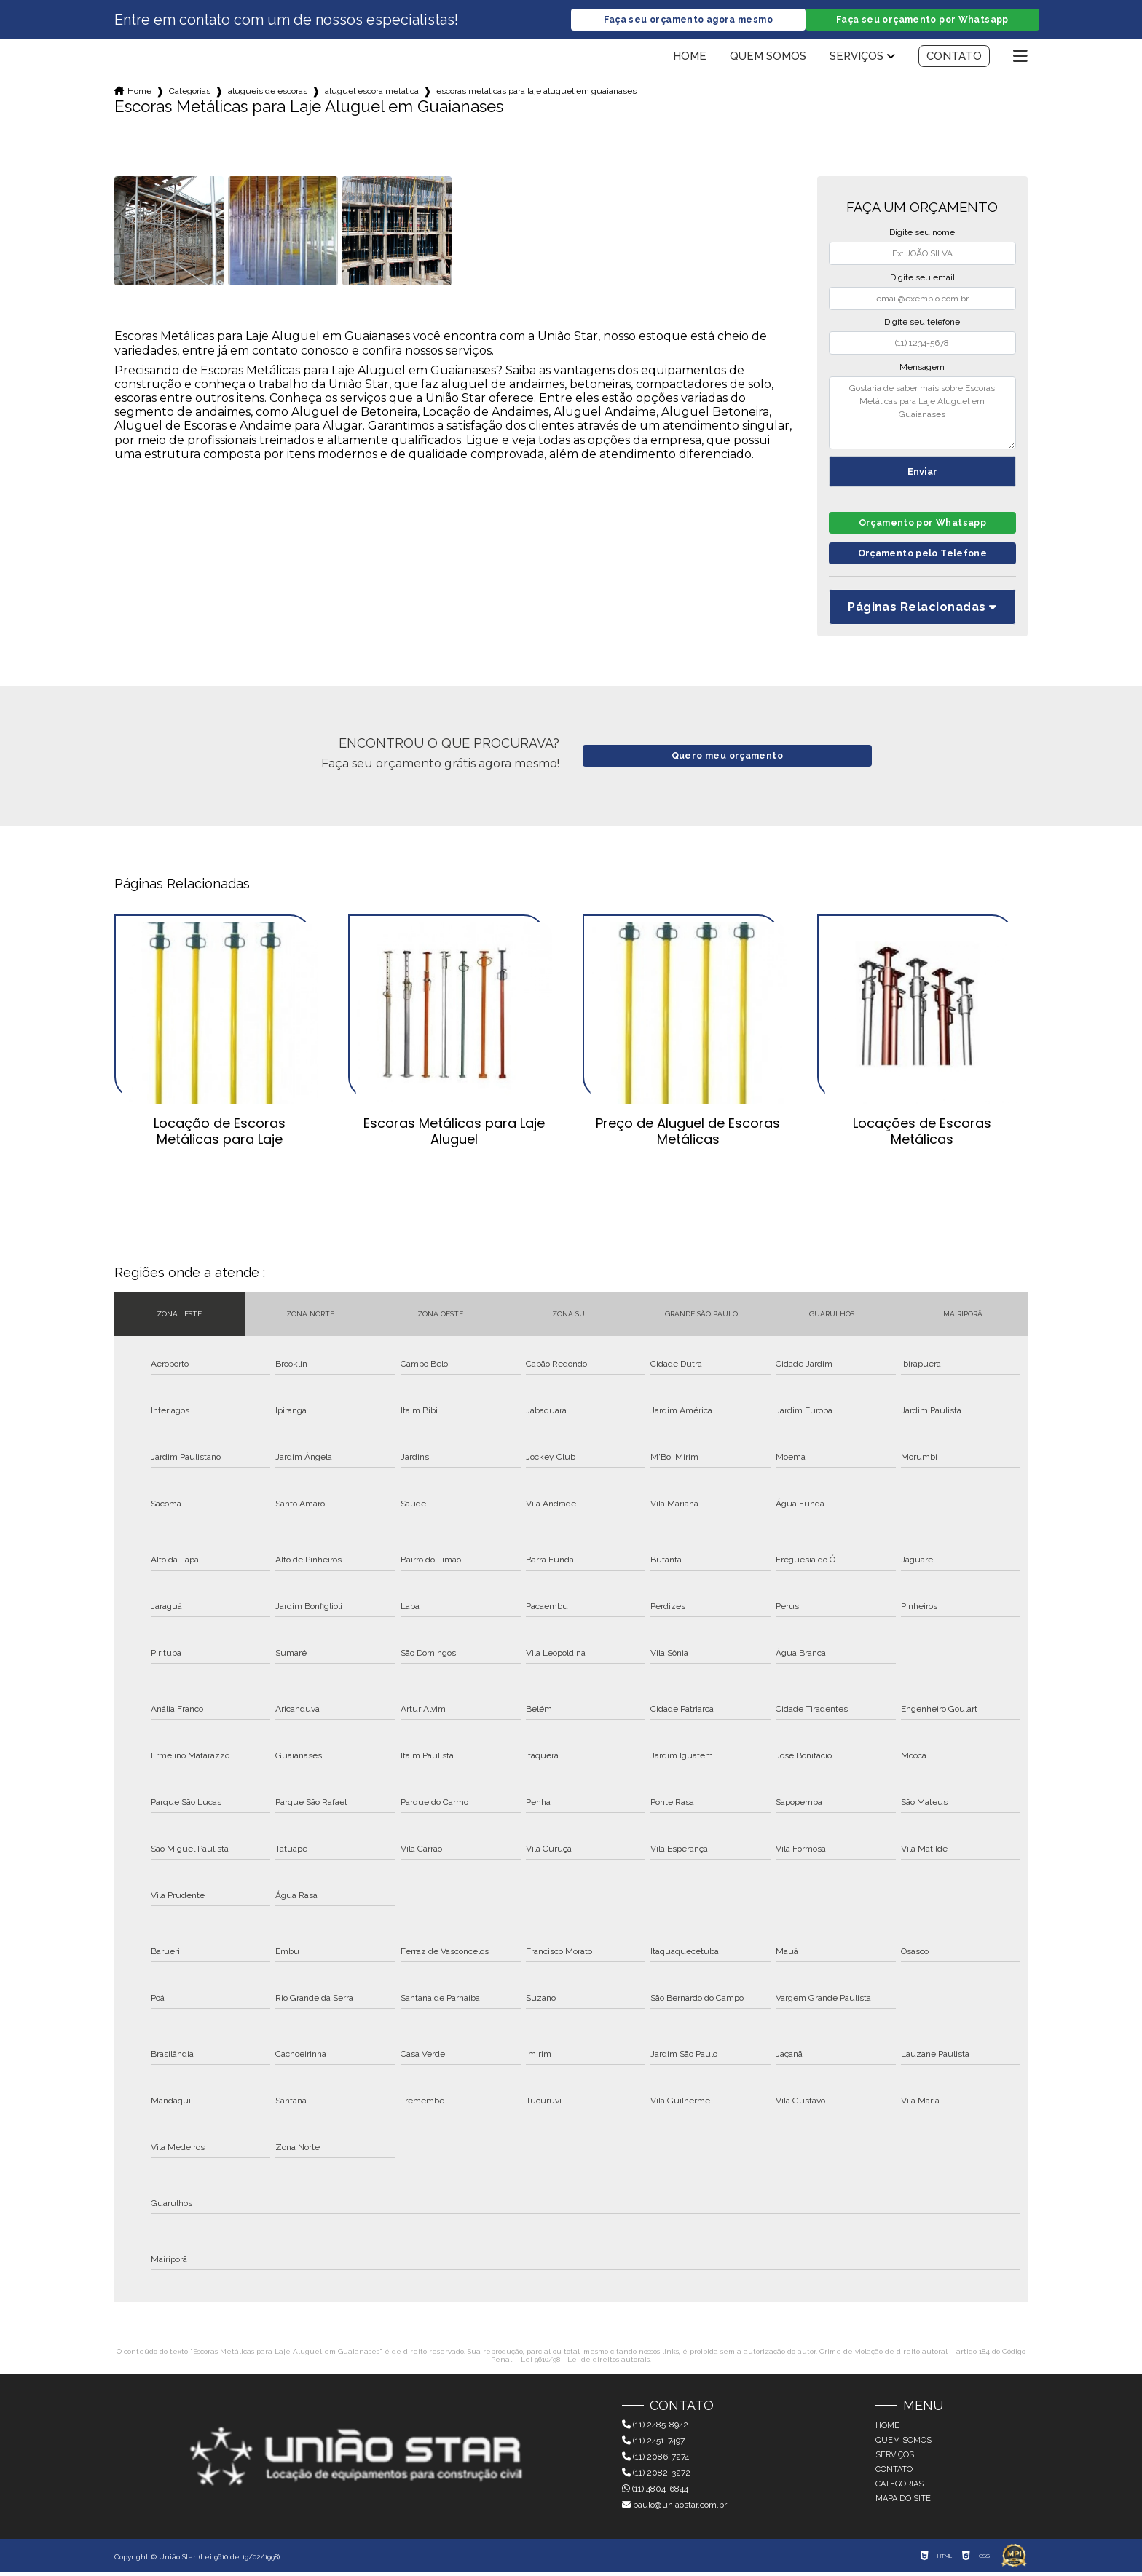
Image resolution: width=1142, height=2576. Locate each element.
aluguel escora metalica (372, 92)
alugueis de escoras (267, 92)
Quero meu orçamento (727, 759)
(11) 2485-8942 (655, 2428)
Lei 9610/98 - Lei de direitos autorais (585, 2363)
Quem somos (768, 56)
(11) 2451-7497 (653, 2444)
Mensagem (922, 368)
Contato (954, 56)
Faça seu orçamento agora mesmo (688, 20)
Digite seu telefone (922, 322)
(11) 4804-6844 (655, 2492)
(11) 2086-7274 (655, 2460)
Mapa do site (903, 2502)
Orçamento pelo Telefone (922, 557)
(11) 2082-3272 (656, 2476)
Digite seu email (922, 278)
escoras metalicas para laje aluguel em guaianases (536, 92)
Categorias (189, 92)
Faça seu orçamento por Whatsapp (922, 20)
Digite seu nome (922, 233)
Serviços (856, 56)
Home (689, 56)
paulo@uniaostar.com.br (674, 2508)
